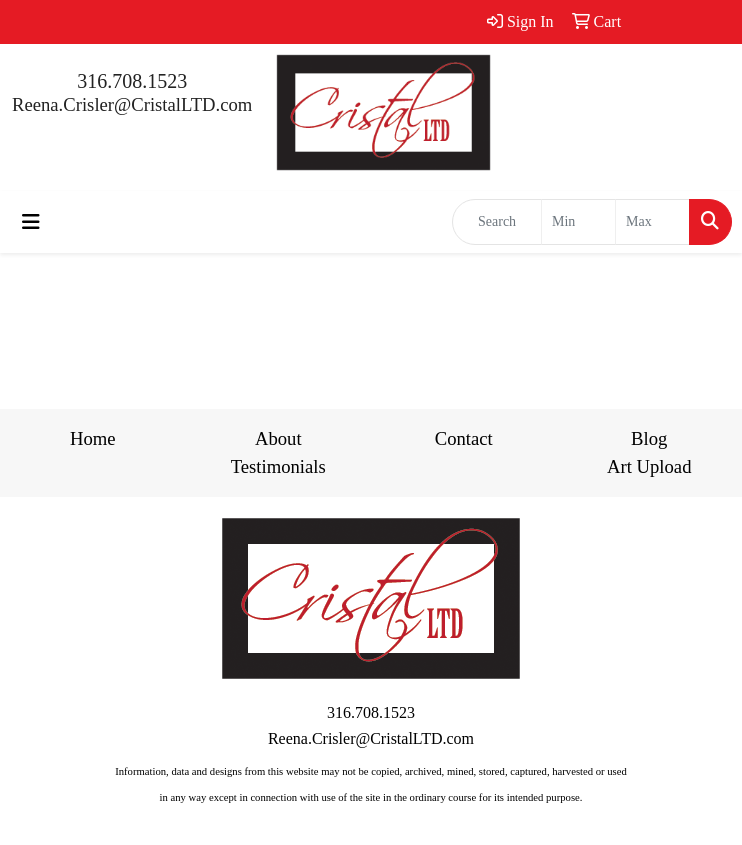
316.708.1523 (132, 81)
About (278, 438)
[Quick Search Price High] (652, 222)
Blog (649, 438)
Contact (464, 438)
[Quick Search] (497, 222)
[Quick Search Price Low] (578, 222)
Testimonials (278, 466)
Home (93, 438)
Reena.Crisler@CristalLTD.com (132, 104)
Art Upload (649, 466)
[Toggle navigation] (31, 222)
